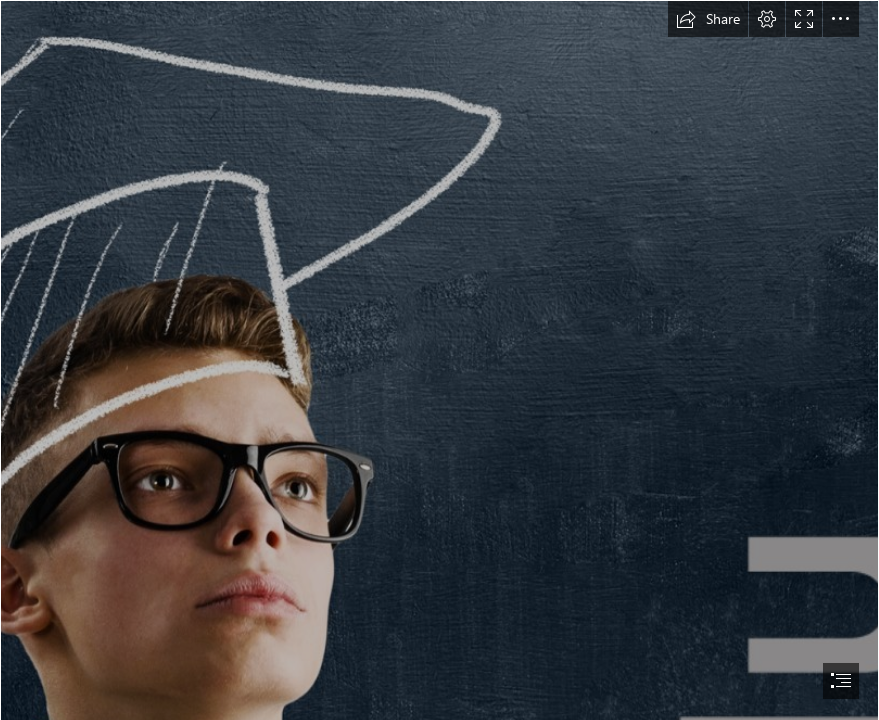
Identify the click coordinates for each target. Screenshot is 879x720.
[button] (708, 19)
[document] (439, 360)
